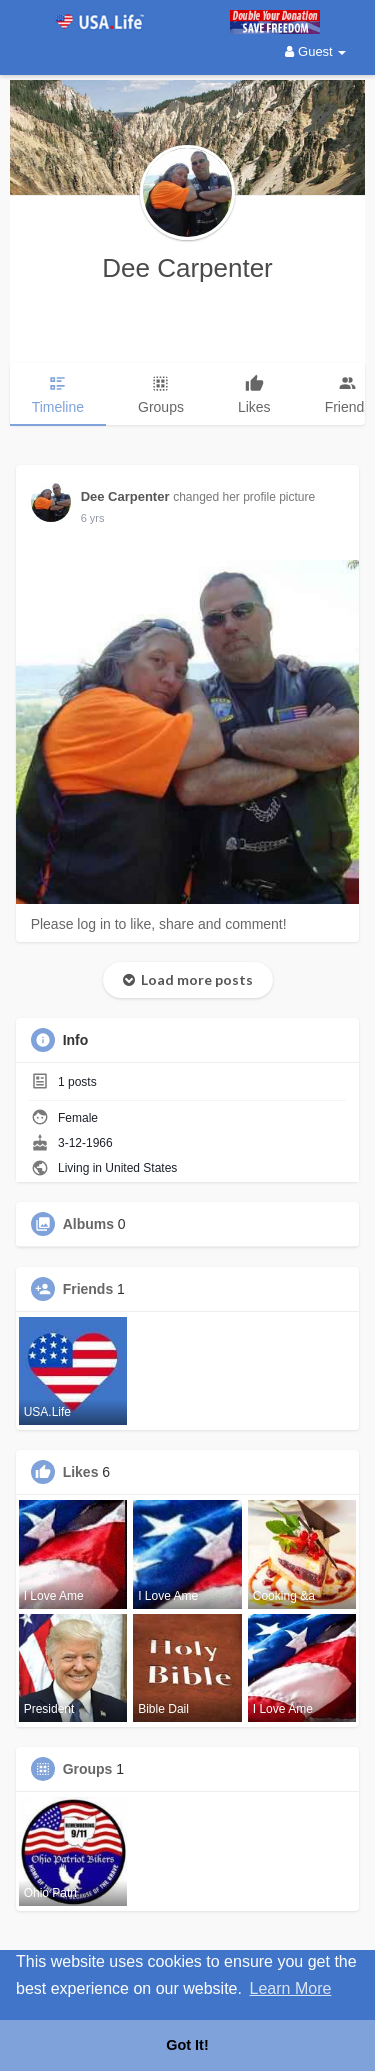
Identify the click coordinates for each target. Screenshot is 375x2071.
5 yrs (93, 518)
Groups (88, 1769)
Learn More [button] (291, 1988)
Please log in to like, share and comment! (159, 924)
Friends (88, 1289)
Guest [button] (315, 51)
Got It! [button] (187, 2045)
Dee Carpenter (187, 268)
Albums (88, 1224)
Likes (81, 1472)
